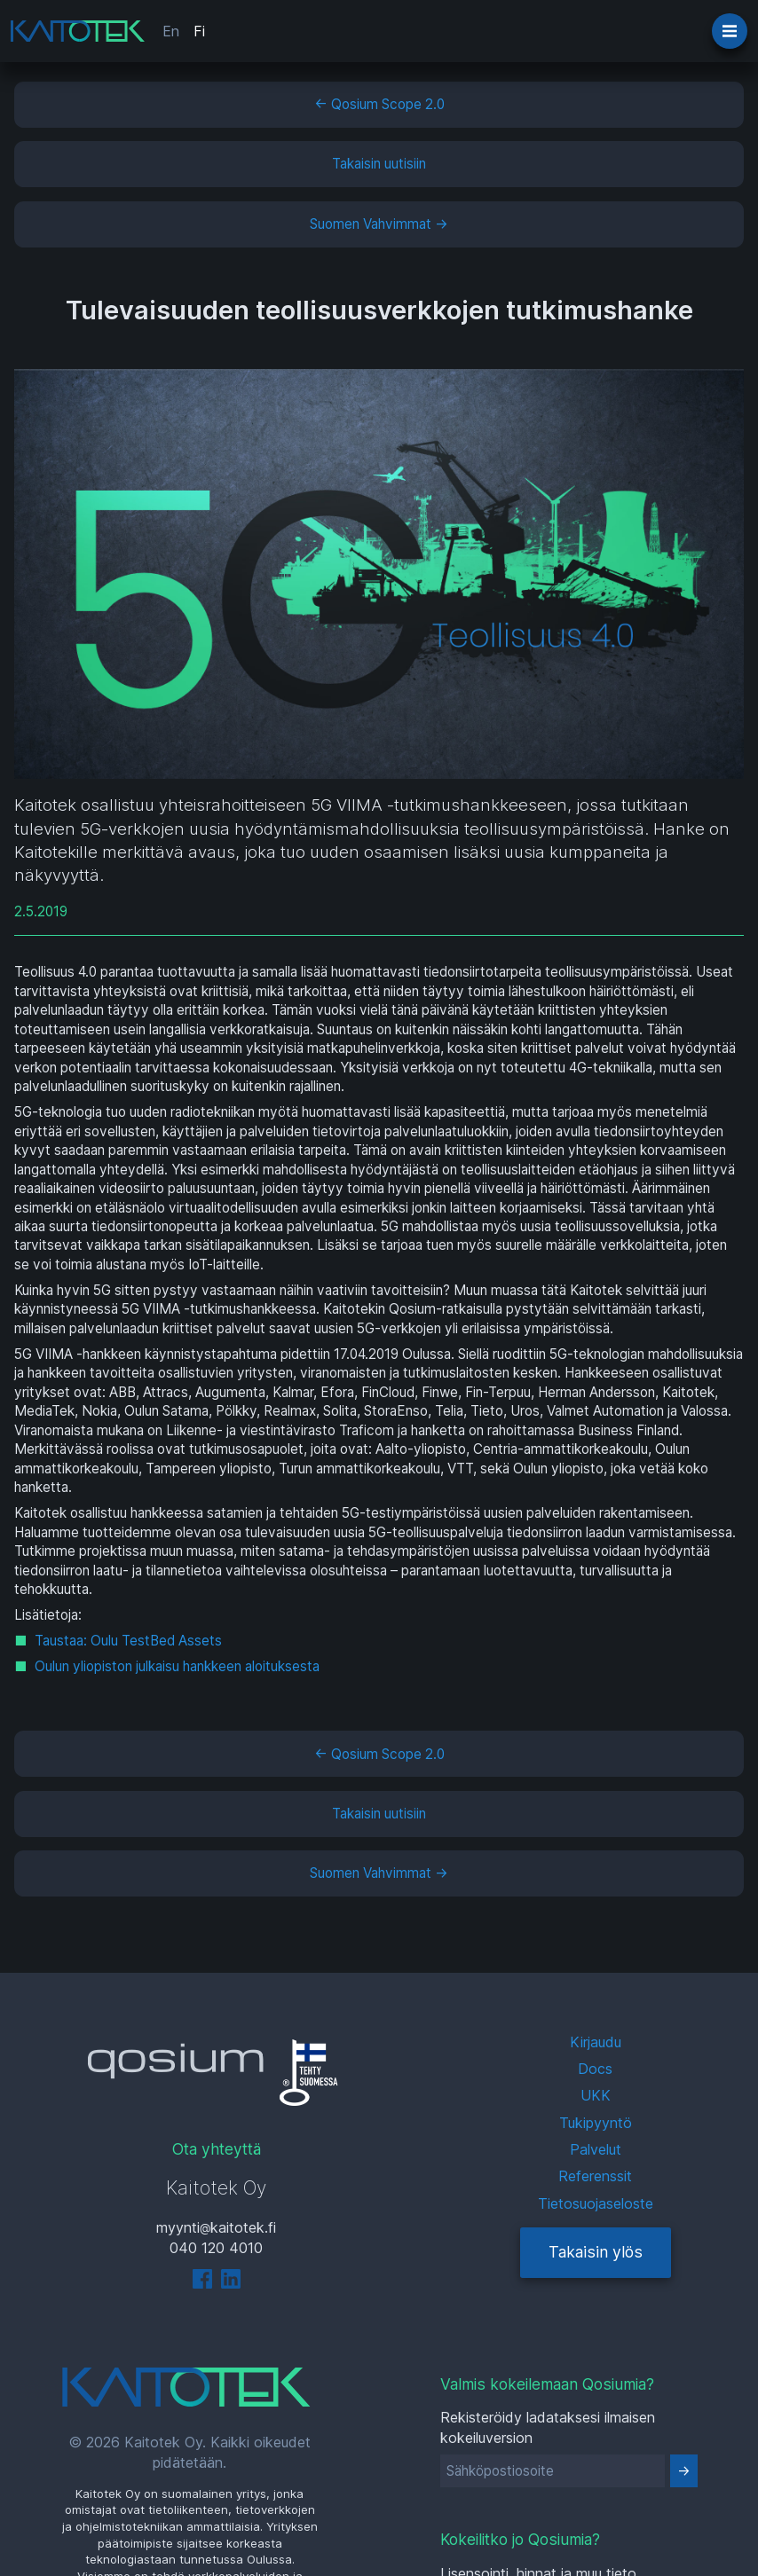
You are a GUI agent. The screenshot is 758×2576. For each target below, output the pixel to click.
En (170, 31)
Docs (595, 2068)
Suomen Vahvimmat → (379, 224)
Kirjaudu (595, 2042)
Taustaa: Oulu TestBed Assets (128, 1640)
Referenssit (595, 2176)
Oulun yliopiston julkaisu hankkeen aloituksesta (177, 1666)
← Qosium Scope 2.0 (379, 104)
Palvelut (595, 2149)
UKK (595, 2095)
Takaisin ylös (596, 2251)
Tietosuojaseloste (595, 2203)
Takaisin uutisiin (379, 163)
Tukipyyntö (595, 2123)
